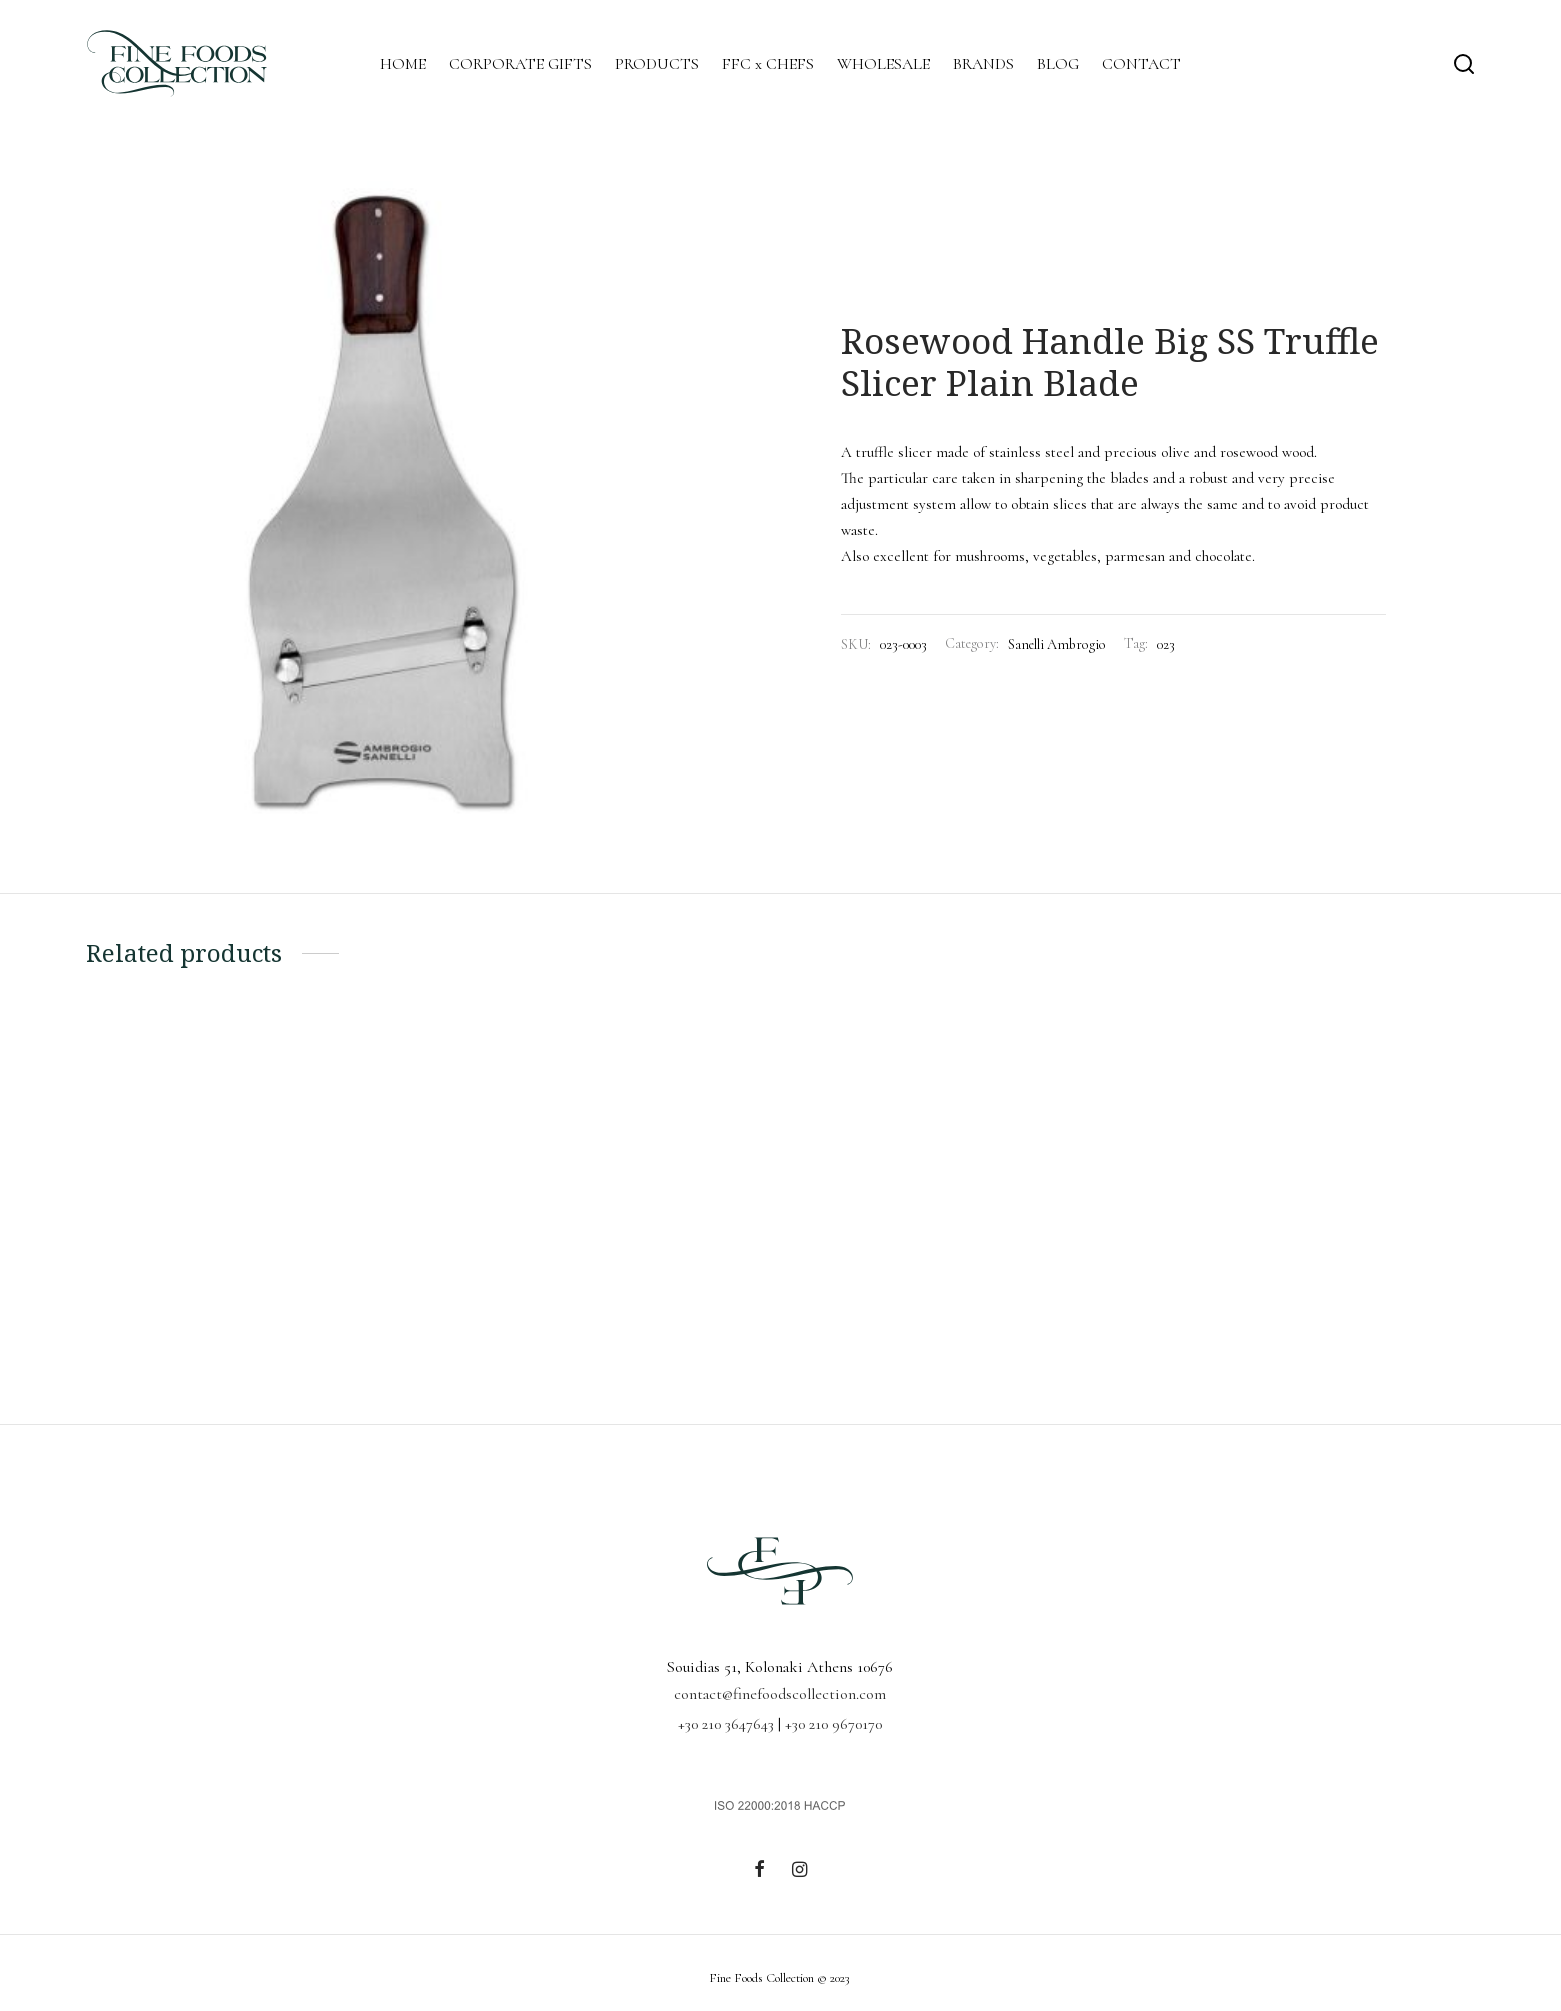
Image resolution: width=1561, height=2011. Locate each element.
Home (856, 291)
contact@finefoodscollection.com (780, 1694)
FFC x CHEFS (768, 64)
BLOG (1058, 64)
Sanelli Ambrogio (1002, 291)
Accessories (915, 291)
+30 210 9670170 (833, 1724)
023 (1166, 644)
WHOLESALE (883, 64)
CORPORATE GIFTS (520, 64)
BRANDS (983, 64)
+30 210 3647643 (726, 1724)
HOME (403, 64)
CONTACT (1141, 64)
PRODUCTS (657, 64)
